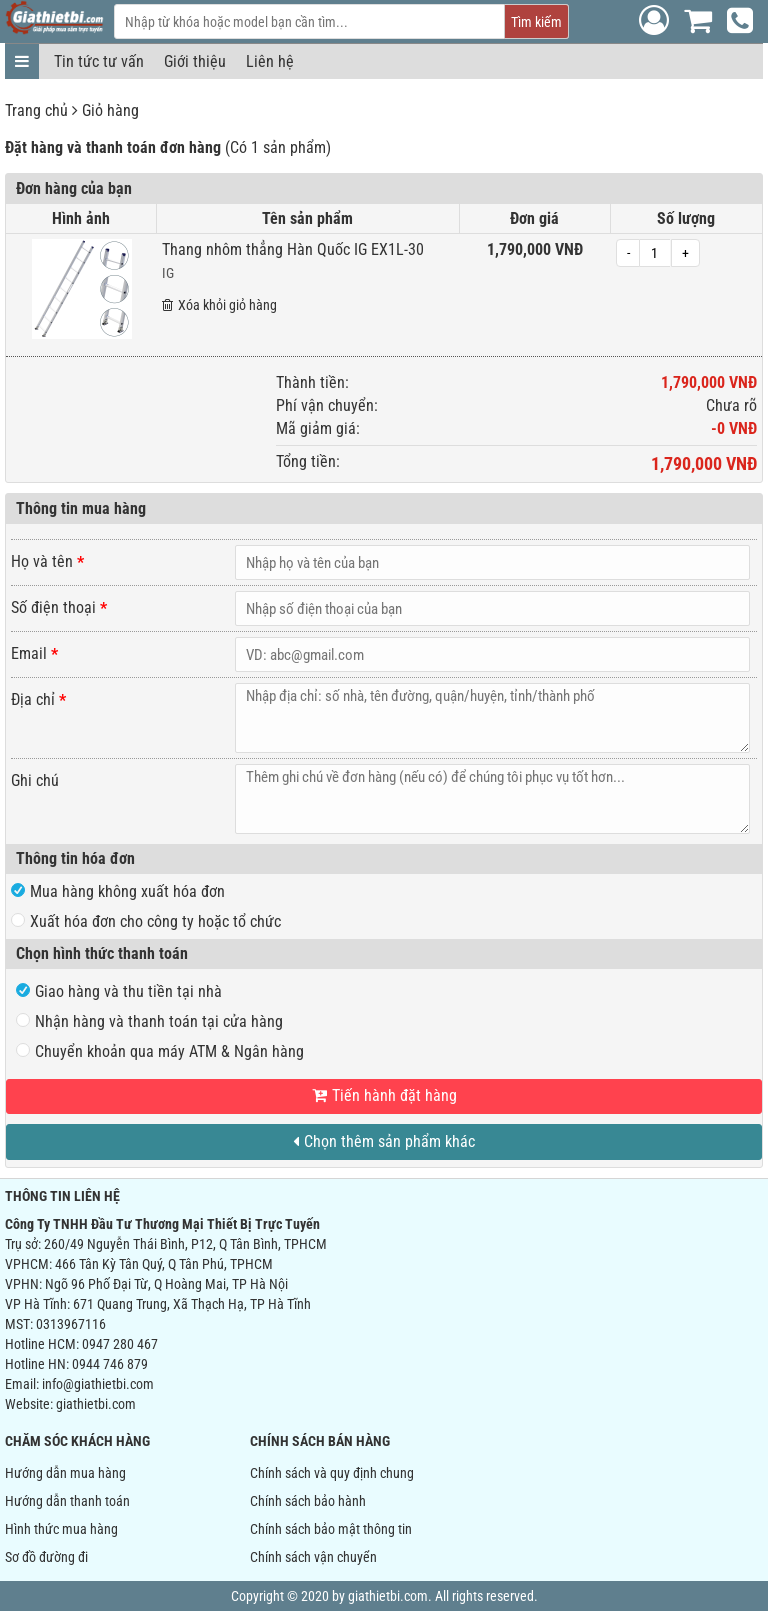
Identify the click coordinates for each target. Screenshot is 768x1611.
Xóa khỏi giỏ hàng (219, 305)
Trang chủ (36, 110)
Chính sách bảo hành (308, 1501)
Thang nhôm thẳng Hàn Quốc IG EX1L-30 (293, 249)
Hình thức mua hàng (61, 1529)
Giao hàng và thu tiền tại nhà (119, 991)
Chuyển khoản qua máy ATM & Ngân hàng (160, 1051)
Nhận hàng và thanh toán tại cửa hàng (149, 1021)
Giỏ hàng (110, 110)
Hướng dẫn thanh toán (67, 1501)
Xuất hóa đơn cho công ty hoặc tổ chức (146, 921)
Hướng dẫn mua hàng (65, 1473)
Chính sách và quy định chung (332, 1473)
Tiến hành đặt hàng (384, 1095)
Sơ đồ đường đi (46, 1557)
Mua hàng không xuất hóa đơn (118, 891)
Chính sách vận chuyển (313, 1557)
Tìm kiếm (536, 22)
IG (168, 273)
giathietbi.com (96, 1404)
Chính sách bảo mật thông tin (331, 1529)
